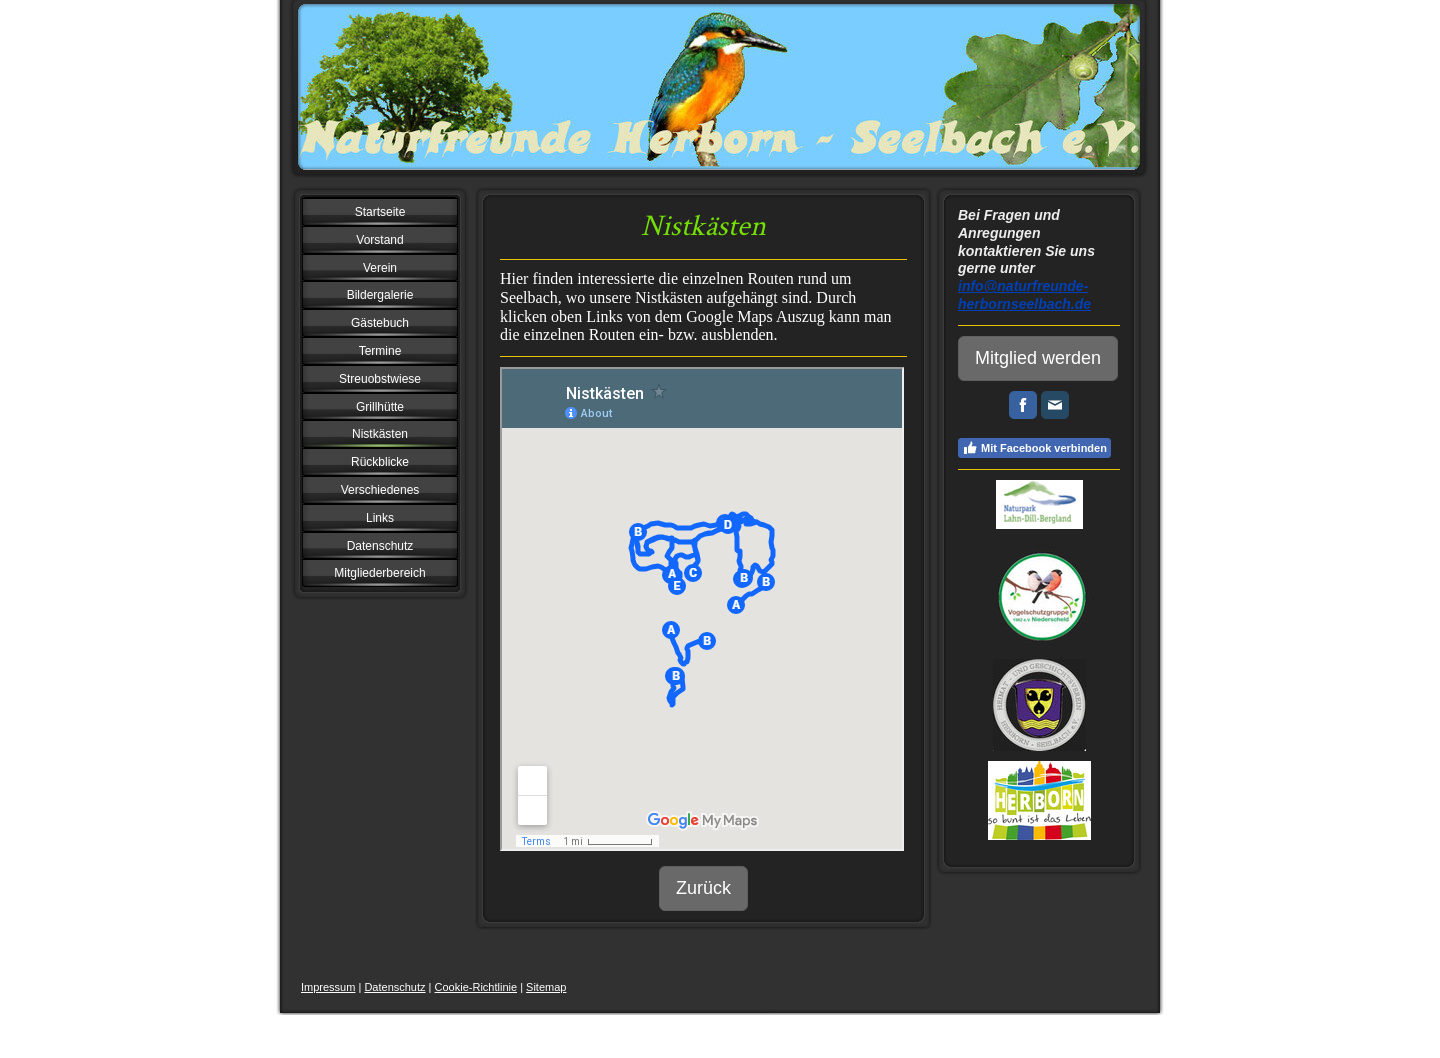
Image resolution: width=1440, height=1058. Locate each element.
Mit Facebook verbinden (1034, 448)
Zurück (703, 888)
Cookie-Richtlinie (476, 987)
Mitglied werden (1038, 358)
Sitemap (546, 987)
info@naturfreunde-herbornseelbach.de (1024, 295)
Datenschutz (394, 987)
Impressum (328, 987)
